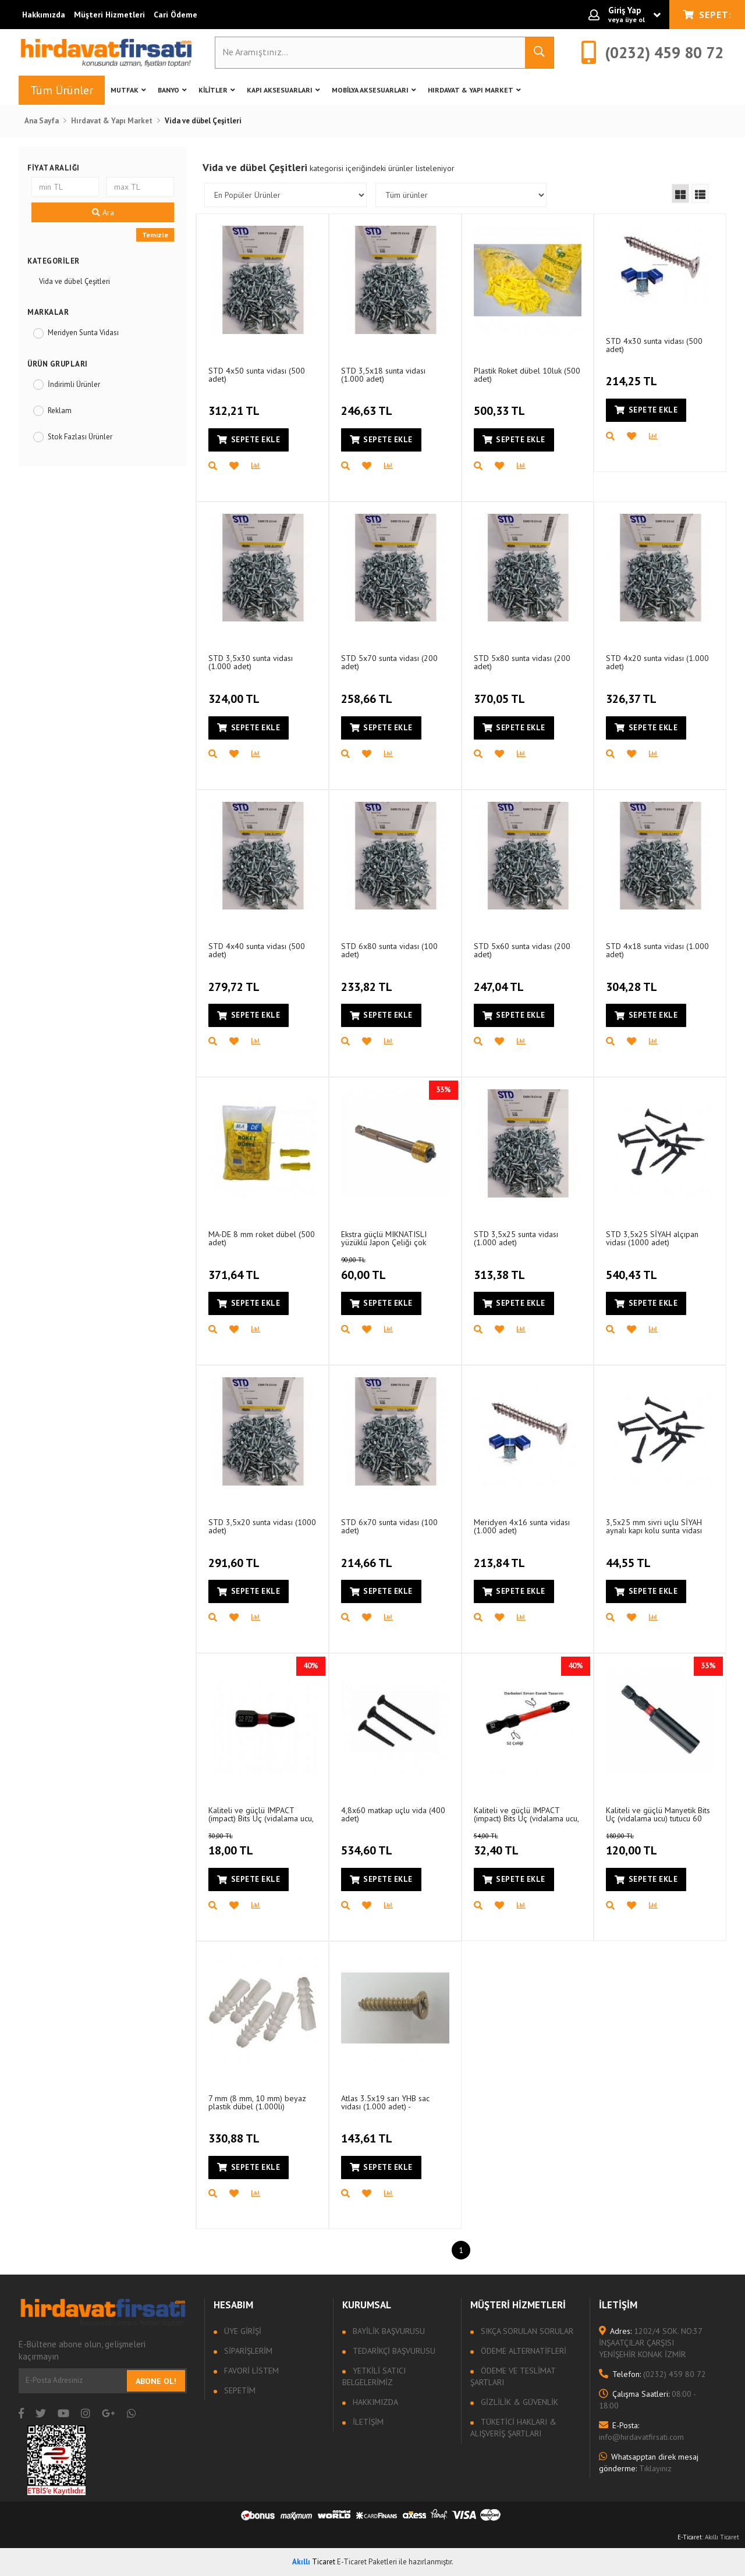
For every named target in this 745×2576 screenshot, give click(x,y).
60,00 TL (377, 1269)
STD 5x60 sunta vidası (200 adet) (522, 950)
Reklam (60, 410)
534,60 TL (368, 1844)
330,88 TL (235, 2132)
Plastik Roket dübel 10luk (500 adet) (527, 374)
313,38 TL (501, 1267)
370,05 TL (501, 691)
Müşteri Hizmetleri (109, 14)
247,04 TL (500, 979)
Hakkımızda (43, 14)
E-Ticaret (689, 2537)
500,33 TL (501, 404)
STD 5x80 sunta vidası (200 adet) (522, 662)
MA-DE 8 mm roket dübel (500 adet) (261, 1238)
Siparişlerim (247, 2351)
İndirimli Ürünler (74, 384)
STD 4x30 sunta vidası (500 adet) (654, 345)
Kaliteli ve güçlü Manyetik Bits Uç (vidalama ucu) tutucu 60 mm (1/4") (658, 1814)
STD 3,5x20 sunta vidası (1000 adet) (262, 1526)
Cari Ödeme (175, 14)
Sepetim (239, 2390)
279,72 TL (235, 979)
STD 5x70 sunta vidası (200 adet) (389, 662)
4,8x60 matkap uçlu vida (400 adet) (393, 1814)
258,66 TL (368, 691)
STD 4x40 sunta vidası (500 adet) (256, 950)
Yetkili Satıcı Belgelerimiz (374, 2376)
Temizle (155, 234)
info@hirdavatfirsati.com (641, 2431)
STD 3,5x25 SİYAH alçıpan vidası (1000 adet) (652, 1238)
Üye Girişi (241, 2331)
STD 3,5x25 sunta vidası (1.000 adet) (516, 1238)
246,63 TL (368, 404)
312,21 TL (235, 404)
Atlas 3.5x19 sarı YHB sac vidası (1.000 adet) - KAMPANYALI (385, 2102)
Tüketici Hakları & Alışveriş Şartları (513, 2428)
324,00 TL (235, 691)
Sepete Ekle (248, 440)
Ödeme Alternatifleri (522, 2351)
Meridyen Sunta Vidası (83, 332)
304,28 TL (633, 979)
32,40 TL (510, 1845)
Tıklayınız (648, 2462)
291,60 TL (235, 1556)
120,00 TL (647, 1845)
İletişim (367, 2422)
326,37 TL (632, 691)
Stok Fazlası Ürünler (80, 437)
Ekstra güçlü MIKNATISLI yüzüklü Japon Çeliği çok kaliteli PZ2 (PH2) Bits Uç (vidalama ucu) (384, 1238)
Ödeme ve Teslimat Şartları (512, 2376)
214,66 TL (368, 1556)
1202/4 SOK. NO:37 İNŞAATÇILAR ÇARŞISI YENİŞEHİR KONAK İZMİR (650, 2343)
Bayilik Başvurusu (387, 2331)
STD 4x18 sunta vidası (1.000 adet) (657, 950)
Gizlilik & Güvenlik (518, 2402)
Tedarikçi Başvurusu (392, 2351)
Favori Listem (250, 2370)
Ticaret (313, 2562)
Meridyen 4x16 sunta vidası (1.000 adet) (522, 1526)
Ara (103, 212)
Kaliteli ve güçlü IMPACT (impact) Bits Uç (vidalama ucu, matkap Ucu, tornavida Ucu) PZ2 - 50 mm (526, 1814)
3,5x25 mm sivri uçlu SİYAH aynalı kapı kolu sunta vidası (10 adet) (654, 1526)
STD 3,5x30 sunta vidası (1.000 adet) (250, 662)
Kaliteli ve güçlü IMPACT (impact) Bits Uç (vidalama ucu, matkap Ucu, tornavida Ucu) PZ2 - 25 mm (260, 1814)
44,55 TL (630, 1556)
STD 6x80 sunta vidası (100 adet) (389, 950)
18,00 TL (244, 1845)
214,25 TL (633, 374)
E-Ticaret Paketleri (367, 2562)
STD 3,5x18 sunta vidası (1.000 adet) (383, 374)
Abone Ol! (156, 2381)
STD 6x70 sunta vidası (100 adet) (389, 1526)
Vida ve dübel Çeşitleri (74, 281)
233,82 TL (368, 979)
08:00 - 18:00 (647, 2400)
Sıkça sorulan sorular (525, 2331)
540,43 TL (633, 1267)
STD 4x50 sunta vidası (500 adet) (256, 374)
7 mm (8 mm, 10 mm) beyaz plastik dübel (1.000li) (257, 2102)
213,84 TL (501, 1556)
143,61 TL (368, 2132)
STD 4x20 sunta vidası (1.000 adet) (657, 662)
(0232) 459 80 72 (652, 2374)
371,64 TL (235, 1267)
